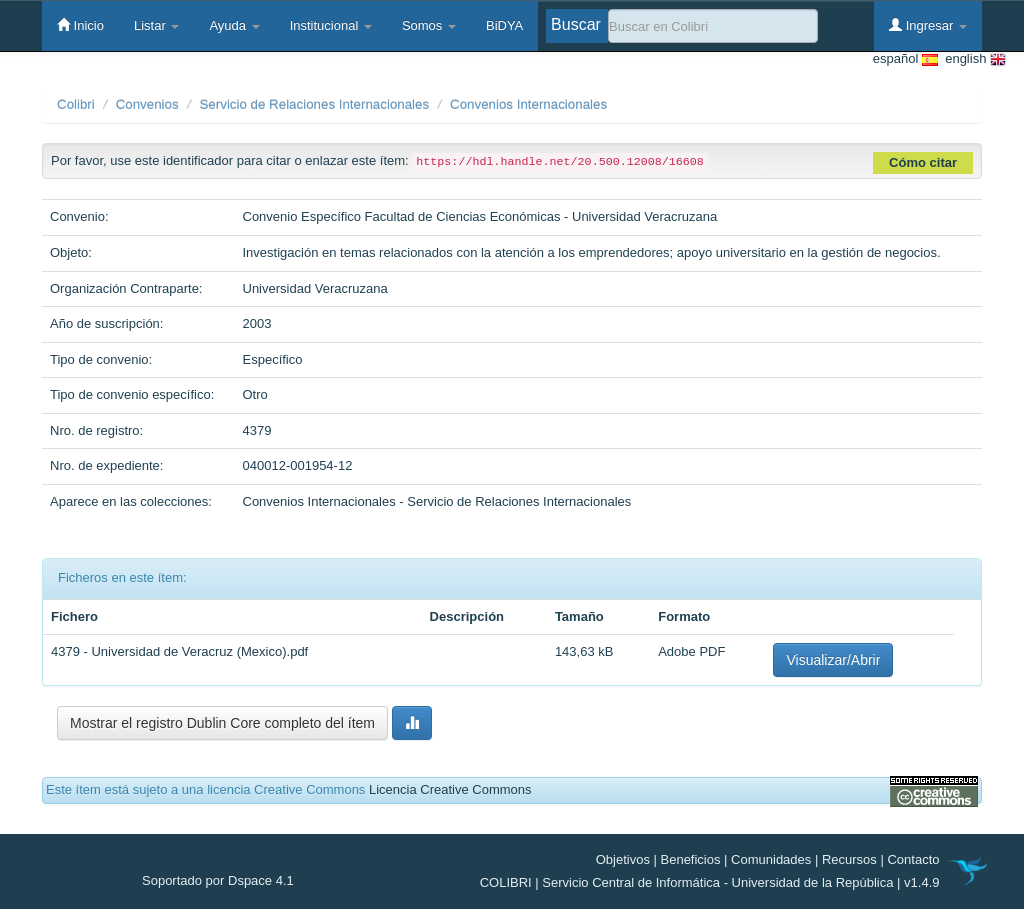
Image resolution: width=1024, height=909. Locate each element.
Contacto (913, 859)
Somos (429, 25)
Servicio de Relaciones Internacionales (314, 104)
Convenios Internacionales (528, 104)
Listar (156, 25)
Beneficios (691, 859)
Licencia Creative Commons (450, 789)
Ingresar (928, 25)
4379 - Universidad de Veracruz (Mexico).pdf (179, 651)
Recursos (849, 859)
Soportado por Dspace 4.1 (218, 880)
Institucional (331, 25)
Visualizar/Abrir (833, 660)
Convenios (147, 104)
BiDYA (504, 25)
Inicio (80, 25)
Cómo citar (923, 162)
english (972, 59)
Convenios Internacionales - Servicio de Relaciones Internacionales (437, 501)
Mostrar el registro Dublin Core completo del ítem (222, 723)
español (905, 59)
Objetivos (623, 859)
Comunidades (771, 859)
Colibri (76, 104)
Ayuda (234, 25)
